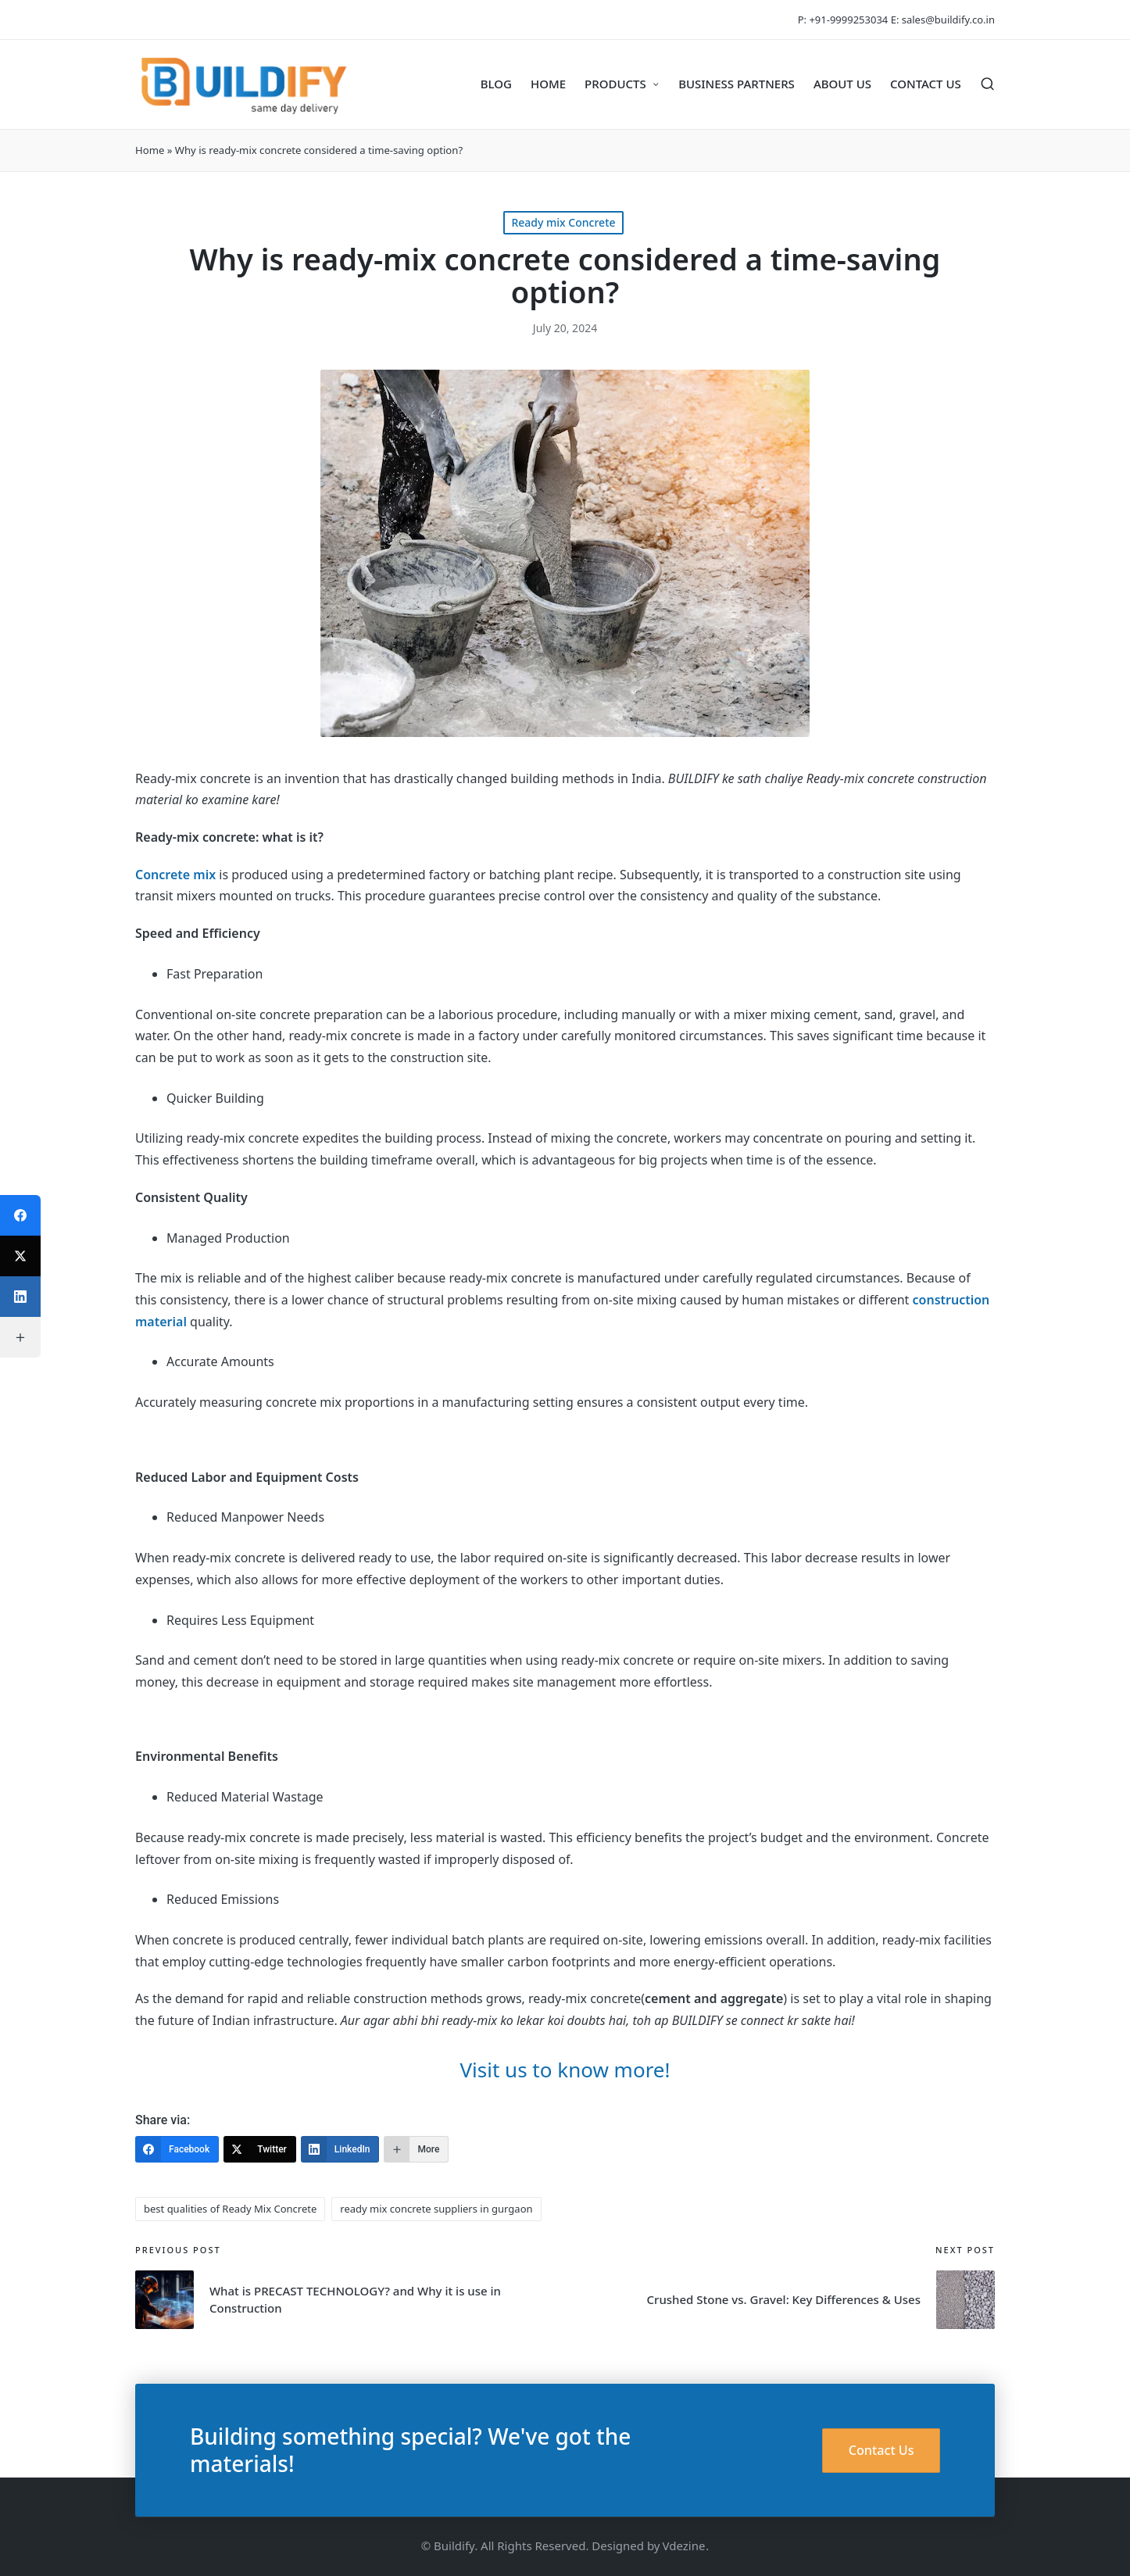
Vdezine (684, 2545)
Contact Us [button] (881, 2450)
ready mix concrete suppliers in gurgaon (436, 2209)
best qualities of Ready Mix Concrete (230, 2209)
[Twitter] (259, 2149)
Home (149, 150)
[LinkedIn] (340, 2149)
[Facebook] (177, 2149)
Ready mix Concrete (563, 222)
